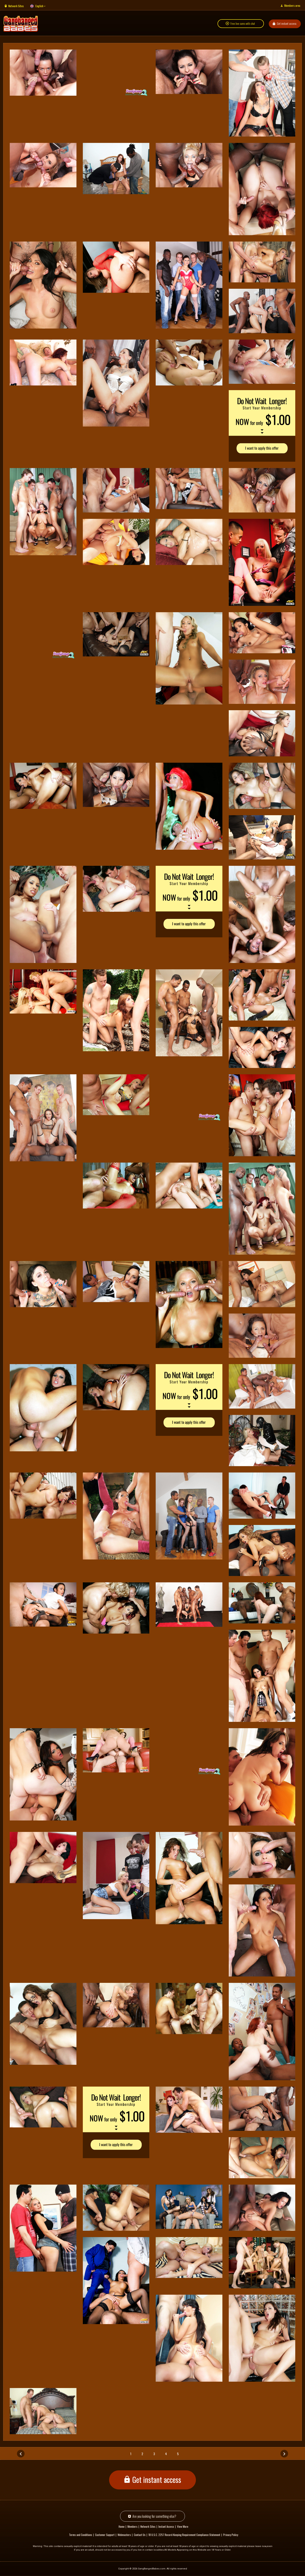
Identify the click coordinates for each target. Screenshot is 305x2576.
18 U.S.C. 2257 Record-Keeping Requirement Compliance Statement (184, 2534)
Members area (292, 5)
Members (132, 2526)
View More (182, 2526)
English (39, 6)
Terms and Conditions (80, 2534)
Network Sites (16, 6)
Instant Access (166, 2526)
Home (122, 2526)
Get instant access (286, 24)
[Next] (284, 2453)
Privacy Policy (230, 2534)
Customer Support (105, 2534)
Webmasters (124, 2534)
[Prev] (21, 2453)
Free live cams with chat (242, 24)
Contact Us (140, 2534)
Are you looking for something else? (154, 2516)
